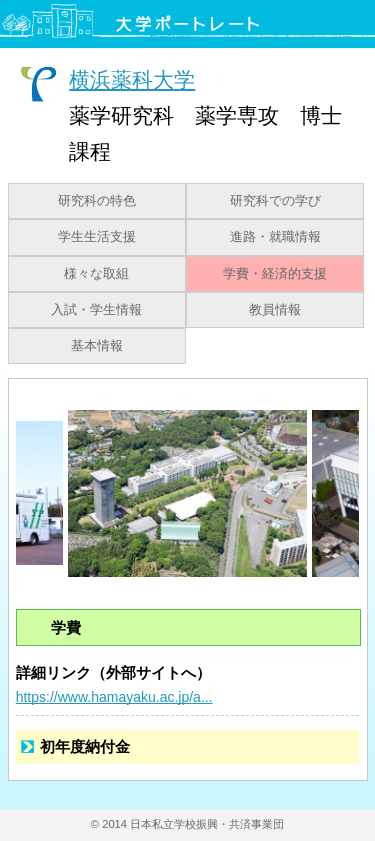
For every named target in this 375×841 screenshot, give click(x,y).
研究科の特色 (97, 201)
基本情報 (97, 346)
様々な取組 (96, 274)
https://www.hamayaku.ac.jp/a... (114, 697)
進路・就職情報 (275, 237)
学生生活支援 (97, 237)
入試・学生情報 (96, 310)
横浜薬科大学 (132, 79)
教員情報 (275, 310)
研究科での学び (275, 201)
